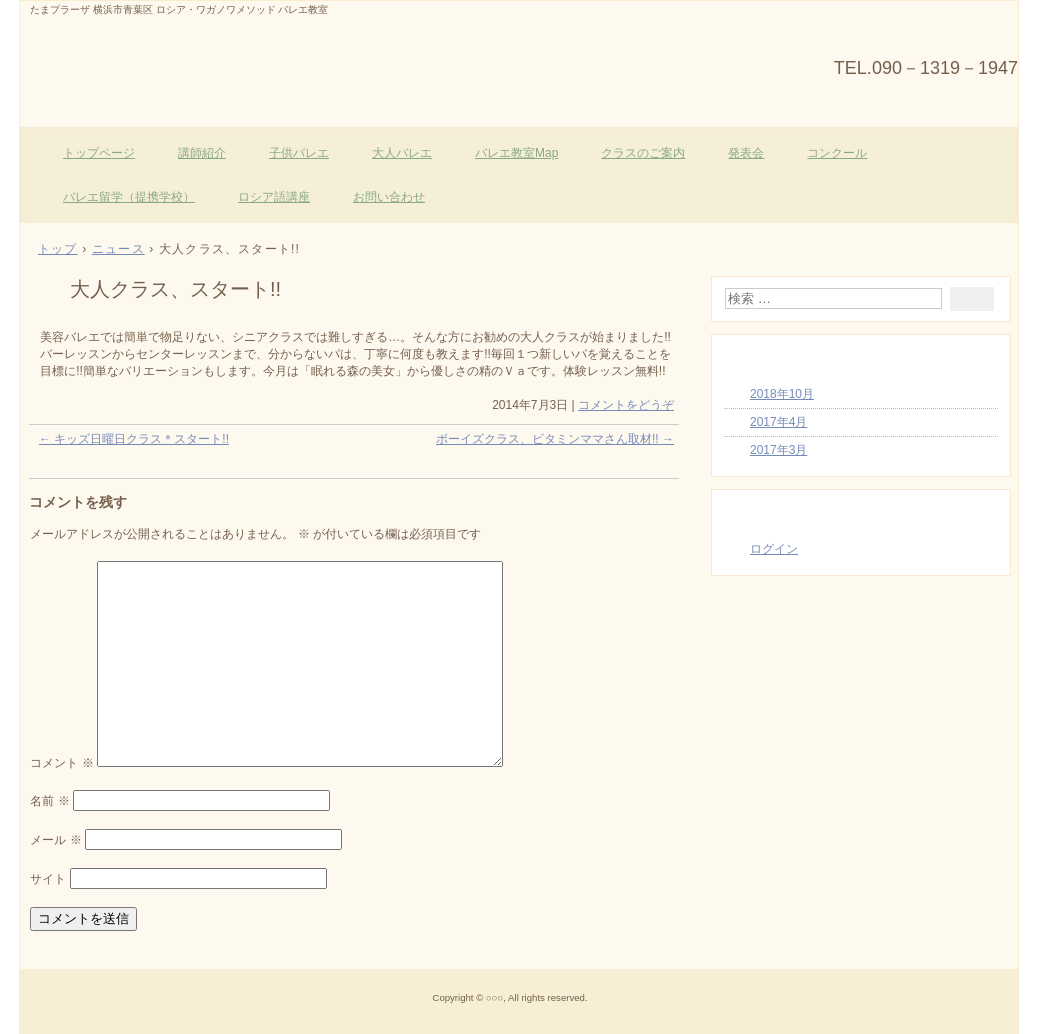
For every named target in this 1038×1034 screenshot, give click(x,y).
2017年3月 (778, 450)
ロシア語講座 (274, 197)
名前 (49, 801)
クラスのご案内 (643, 153)
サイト (48, 879)
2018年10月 (782, 394)
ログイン (774, 549)
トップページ (99, 153)
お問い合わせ (389, 197)
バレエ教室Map (516, 153)
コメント (61, 763)
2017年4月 (778, 422)
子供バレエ (299, 153)
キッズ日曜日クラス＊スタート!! (134, 439)
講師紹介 (202, 153)
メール (55, 840)
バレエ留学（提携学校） (129, 197)
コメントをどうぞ (626, 405)
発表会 (746, 153)
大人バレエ (402, 153)
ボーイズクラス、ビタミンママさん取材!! (555, 439)
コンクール (837, 153)
